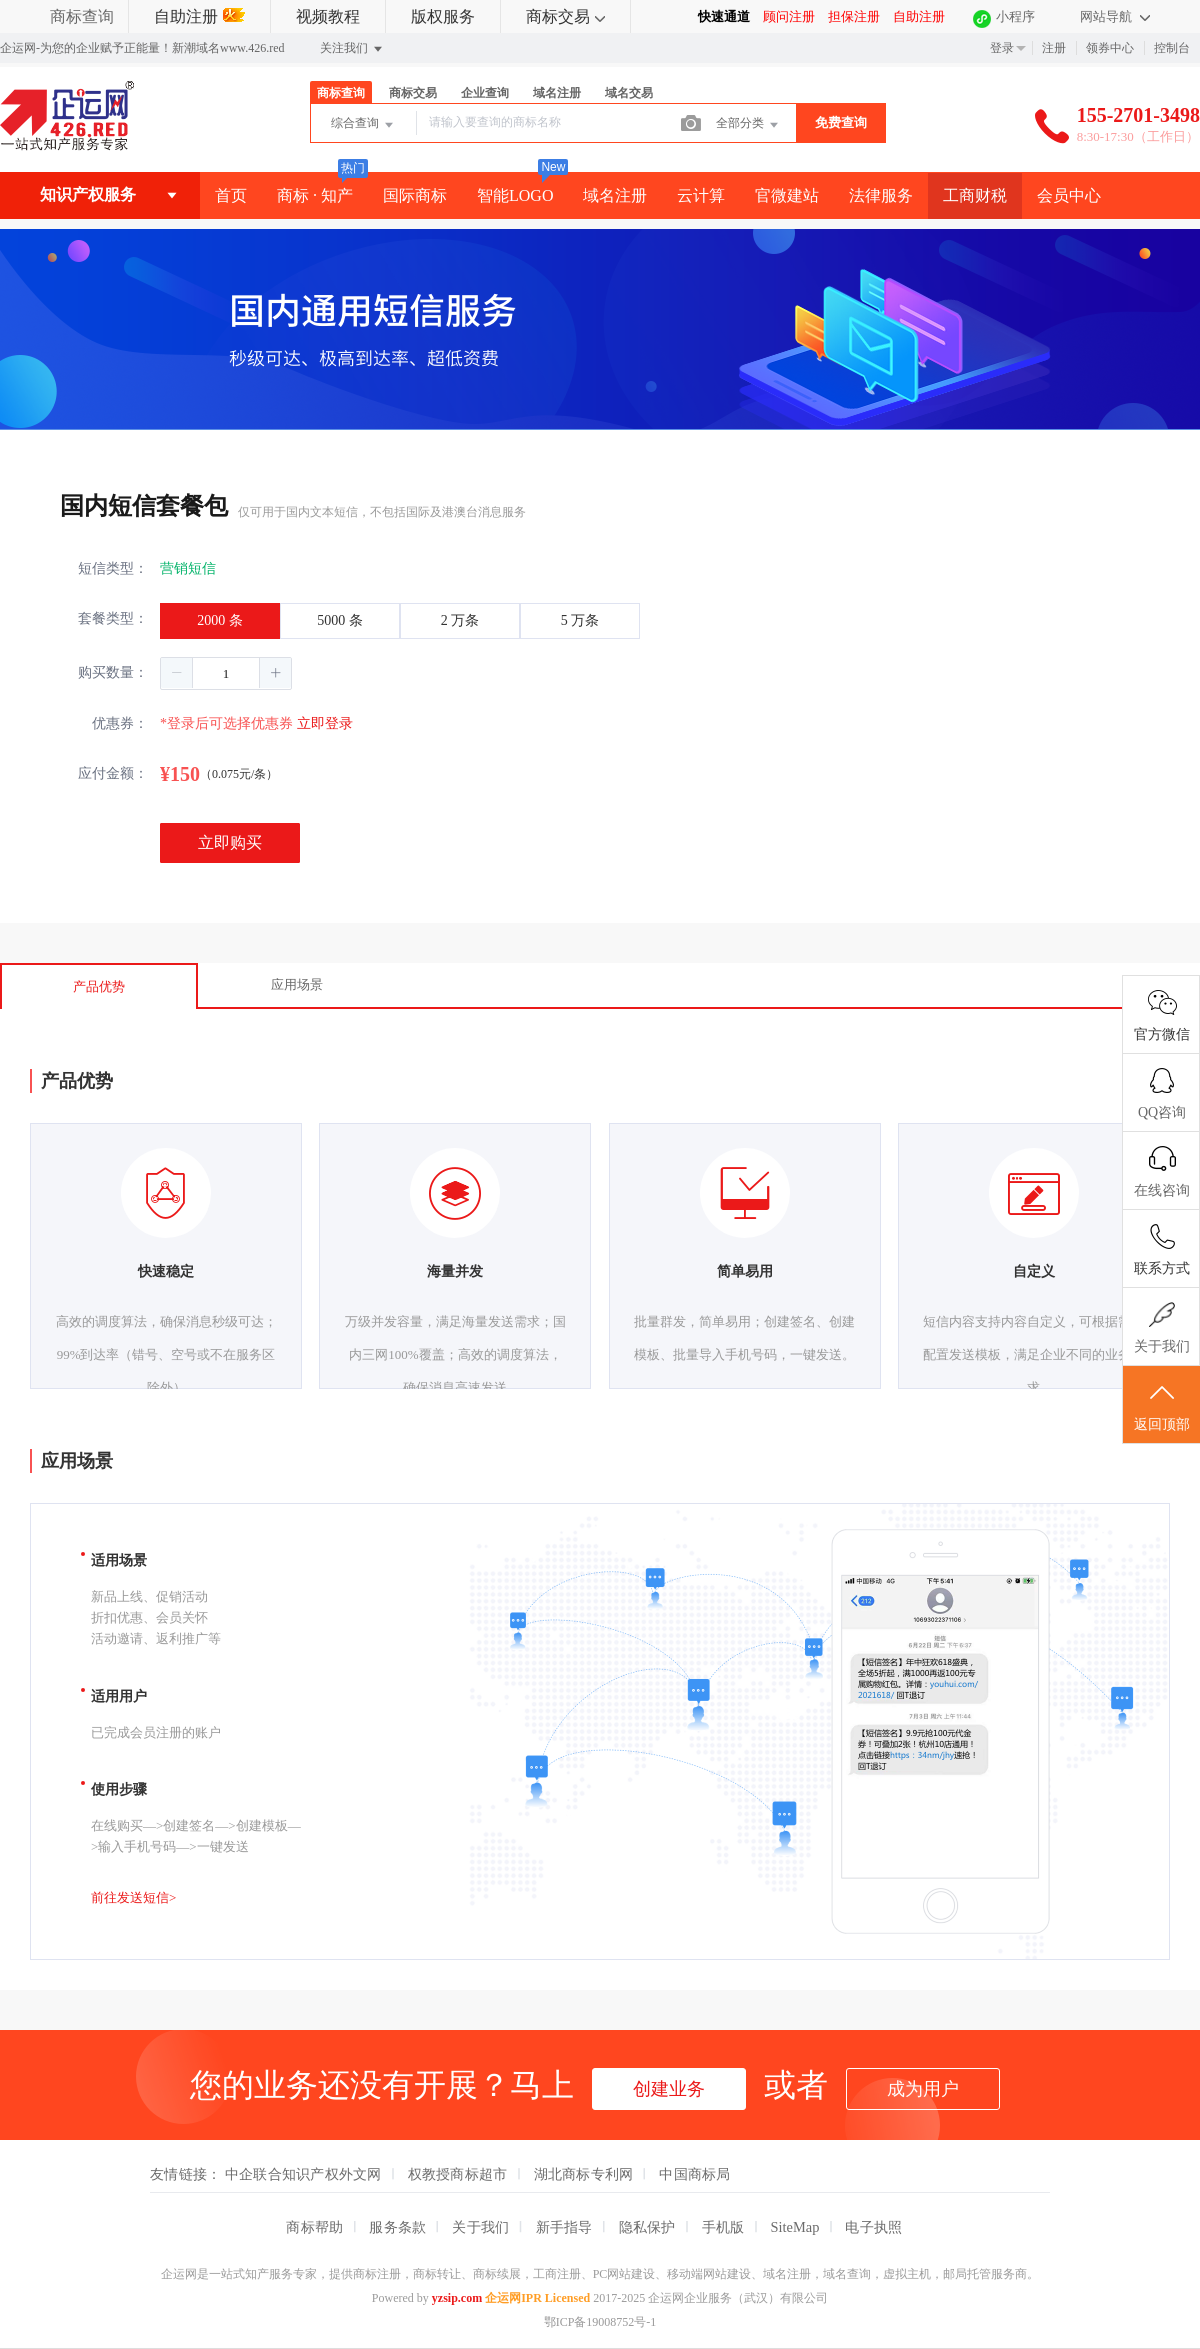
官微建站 (787, 195)
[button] (177, 673)
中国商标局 (694, 2174)
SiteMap (795, 2227)
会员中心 (1069, 195)
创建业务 (669, 2089)
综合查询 (363, 125)
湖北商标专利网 (584, 2174)
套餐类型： (113, 618)
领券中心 (1110, 48)
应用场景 (297, 984)
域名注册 (557, 93)
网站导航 (1115, 16)
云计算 (701, 195)
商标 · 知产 (315, 195)
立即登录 (325, 723)
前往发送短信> (133, 1897)
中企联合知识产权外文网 (303, 2174)
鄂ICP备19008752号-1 (600, 2322)
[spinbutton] (226, 673)
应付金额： (113, 773)
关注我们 (352, 49)
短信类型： (113, 568)
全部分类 (748, 125)
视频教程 (328, 16)
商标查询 (82, 16)
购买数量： (113, 672)
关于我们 (480, 2227)
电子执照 (873, 2227)
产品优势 (99, 986)
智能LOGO (515, 195)
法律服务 (881, 195)
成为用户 (923, 2089)
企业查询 (485, 93)
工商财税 (975, 195)
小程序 (1015, 16)
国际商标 (415, 195)
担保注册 (854, 16)
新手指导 (564, 2227)
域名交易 (629, 93)
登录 (1002, 48)
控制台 (1172, 48)
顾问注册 (789, 16)
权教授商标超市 (458, 2174)
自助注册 (199, 16)
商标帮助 (314, 2227)
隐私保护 (647, 2227)
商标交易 (565, 16)
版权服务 (443, 16)
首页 (231, 195)
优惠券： (120, 723)
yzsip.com (457, 2298)
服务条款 (397, 2227)
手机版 (723, 2227)
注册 (1054, 48)
